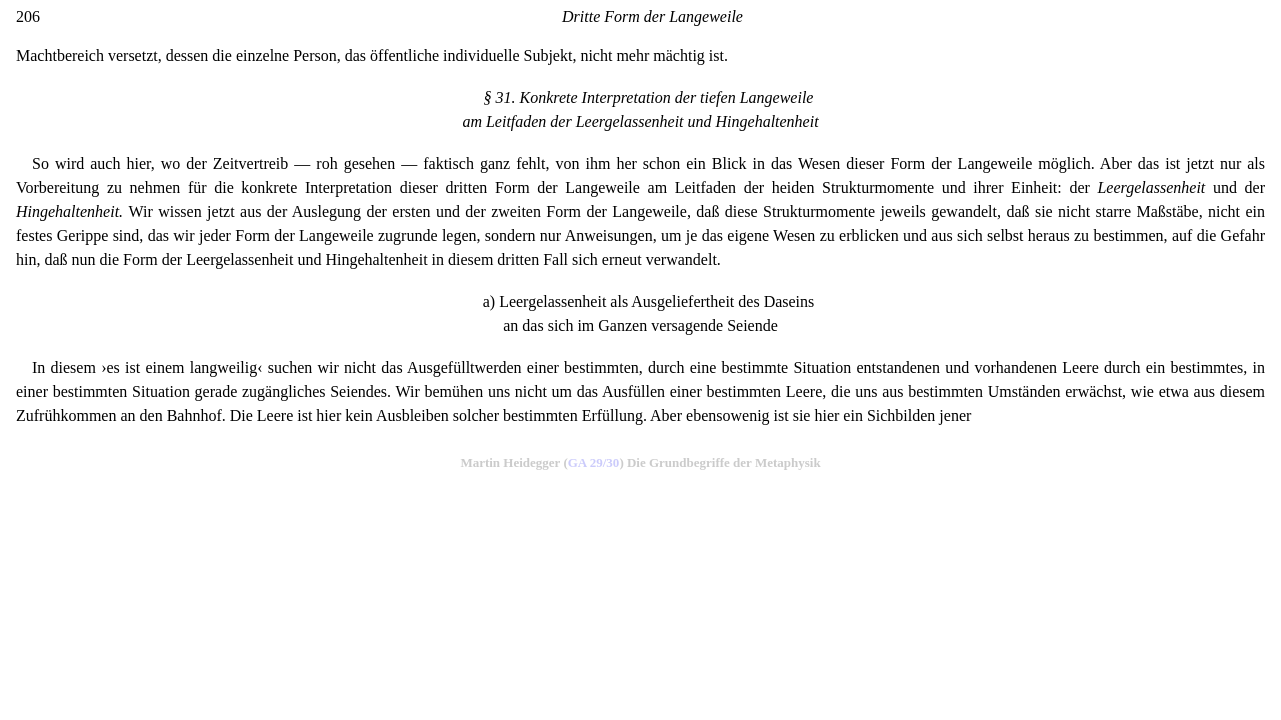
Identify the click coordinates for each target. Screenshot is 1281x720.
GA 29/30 (594, 462)
